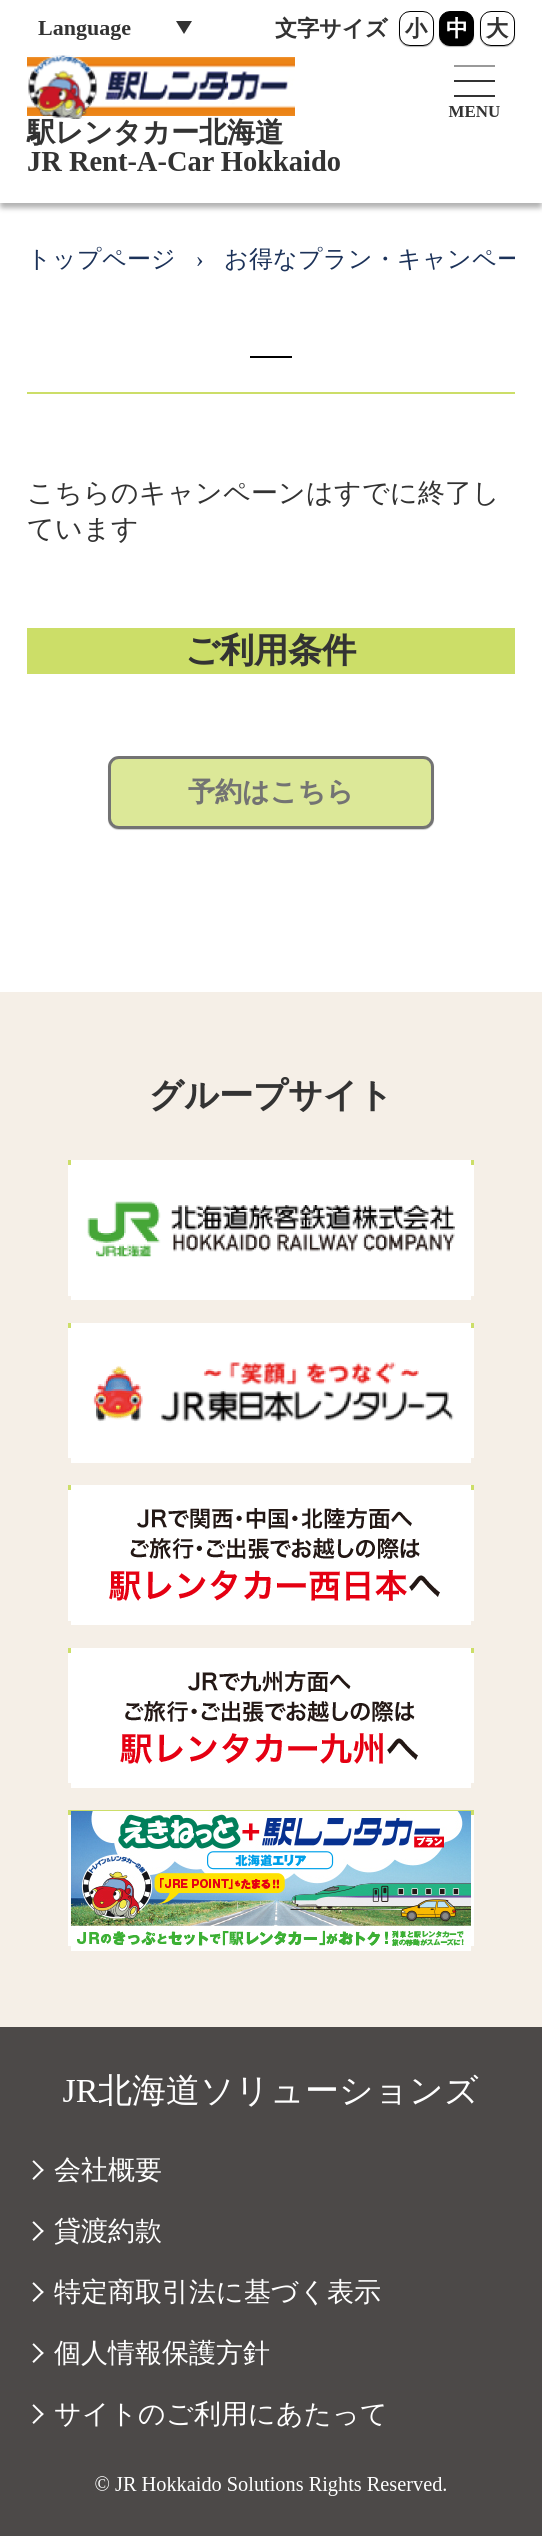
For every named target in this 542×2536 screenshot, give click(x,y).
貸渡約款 (108, 2231)
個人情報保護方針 (162, 2353)
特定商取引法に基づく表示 (217, 2292)
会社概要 (108, 2170)
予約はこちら (271, 792)
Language (84, 27)
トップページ (101, 259)
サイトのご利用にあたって (221, 2414)
